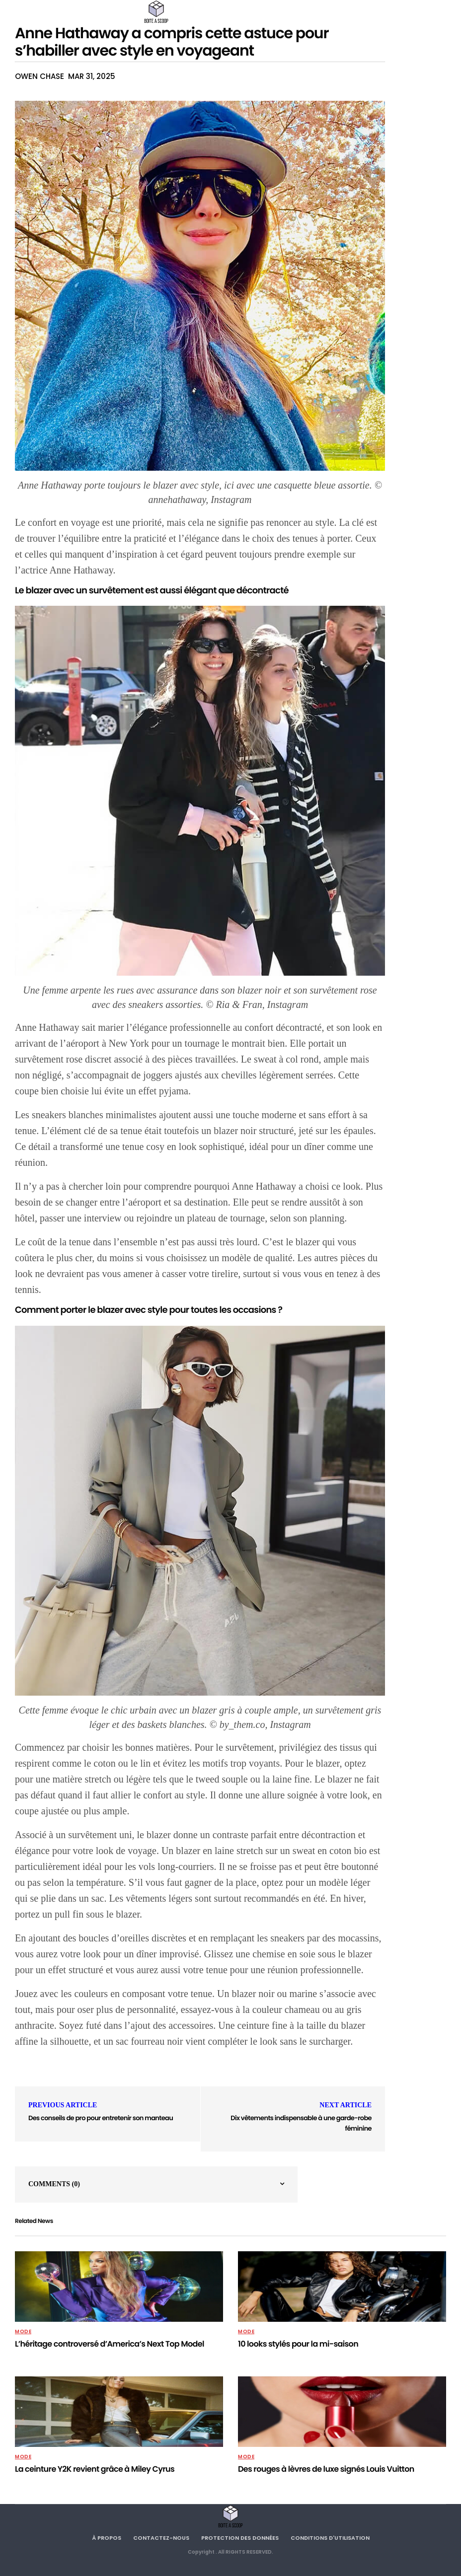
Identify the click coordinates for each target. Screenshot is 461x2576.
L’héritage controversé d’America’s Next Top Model (110, 2344)
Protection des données (240, 2538)
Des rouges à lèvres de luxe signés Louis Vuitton (326, 2469)
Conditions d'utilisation (330, 2538)
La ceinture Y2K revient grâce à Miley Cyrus (94, 2469)
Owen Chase (39, 76)
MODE (23, 2331)
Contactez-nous (161, 2538)
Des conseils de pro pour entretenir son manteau (100, 2118)
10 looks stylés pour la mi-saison (298, 2344)
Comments (54, 2184)
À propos (106, 2538)
